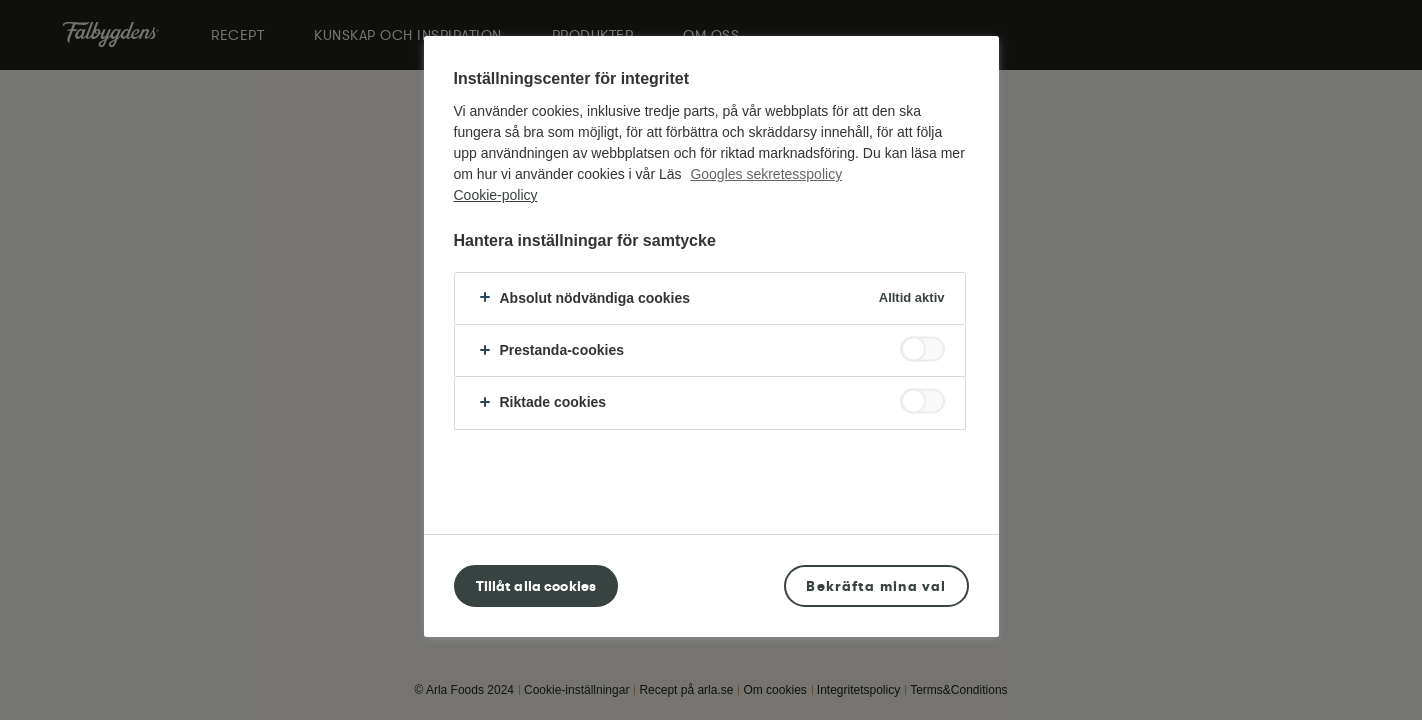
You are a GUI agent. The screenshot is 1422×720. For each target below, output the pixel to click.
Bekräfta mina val (876, 586)
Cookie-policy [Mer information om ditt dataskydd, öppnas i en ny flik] (496, 195)
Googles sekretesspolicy (766, 174)
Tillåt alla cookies (536, 586)
